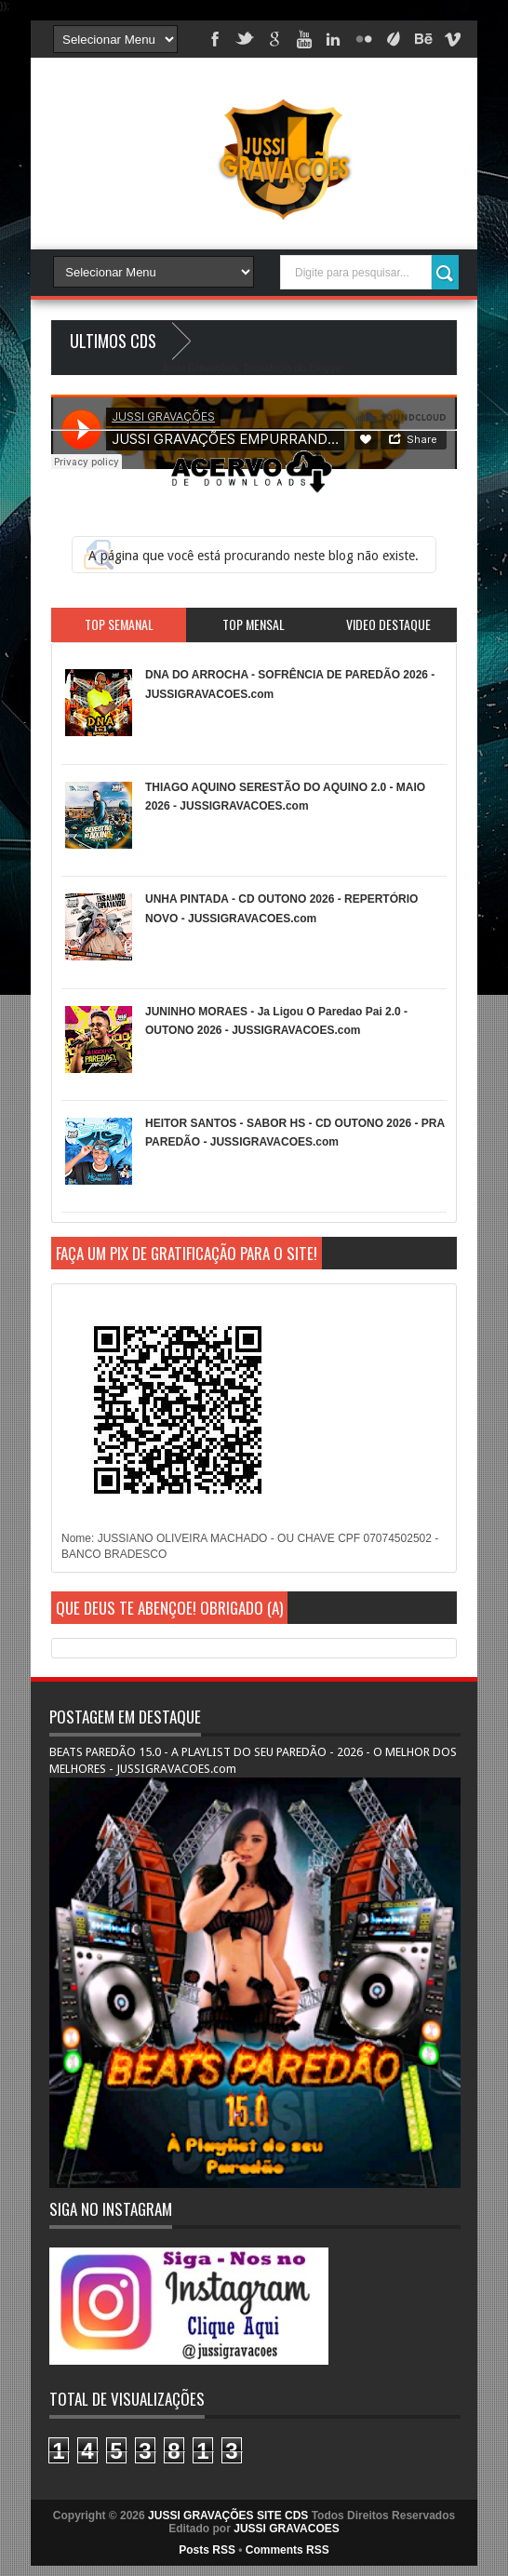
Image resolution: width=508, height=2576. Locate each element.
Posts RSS (207, 2549)
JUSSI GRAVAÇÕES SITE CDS (228, 2515)
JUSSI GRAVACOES (287, 2528)
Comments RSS (287, 2549)
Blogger (326, 367)
